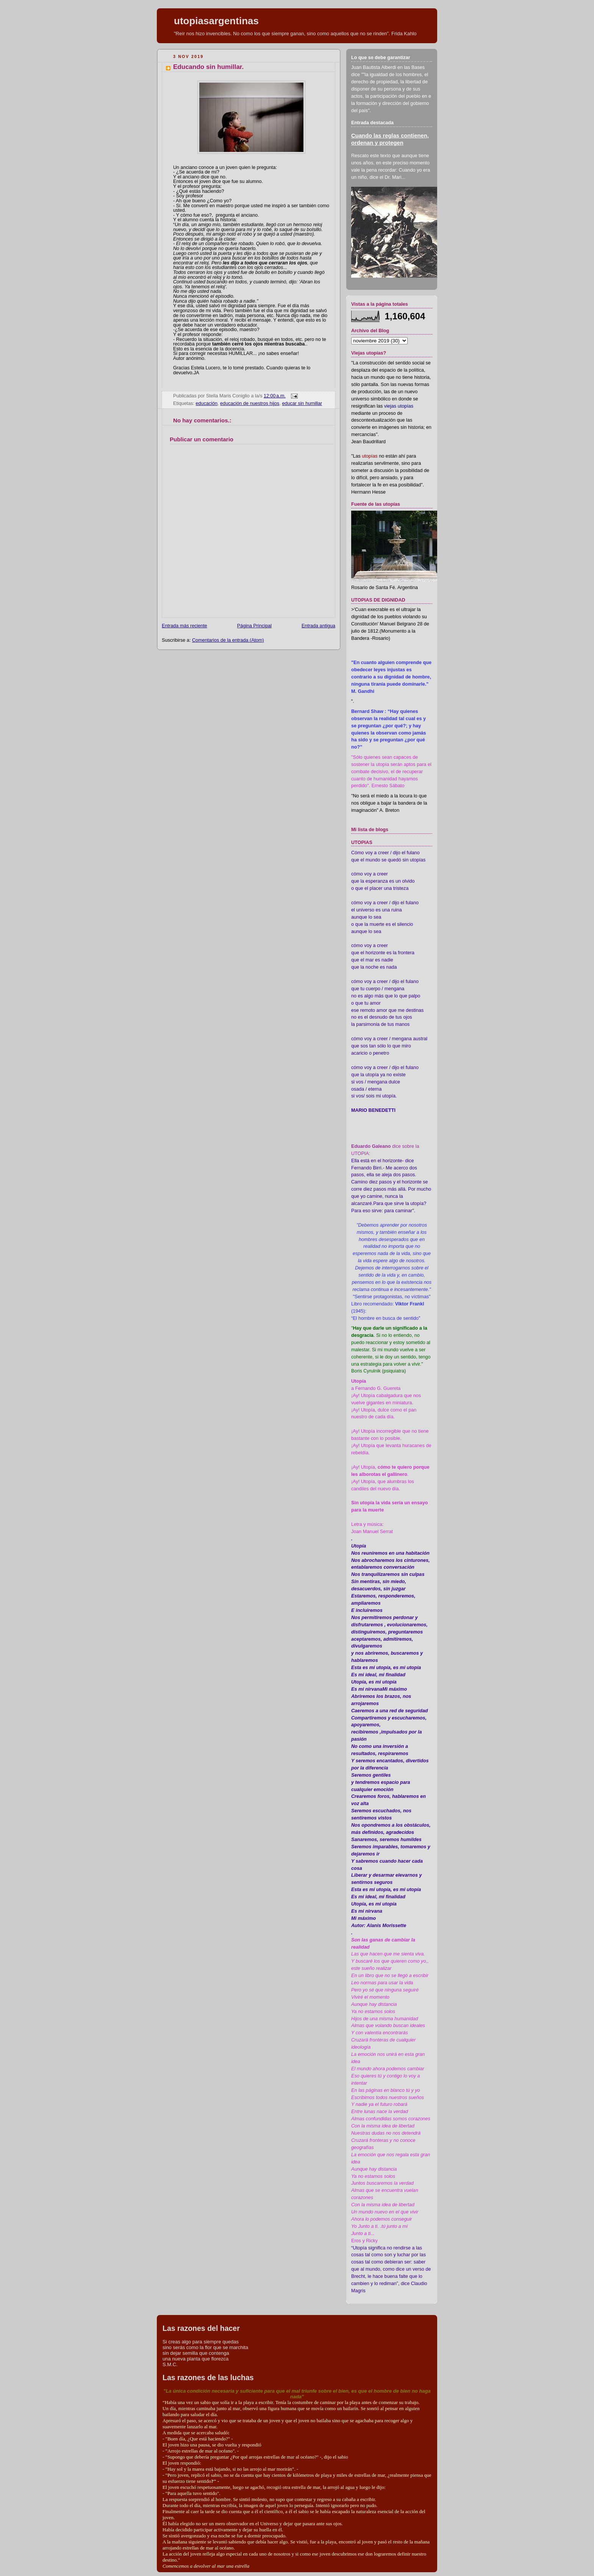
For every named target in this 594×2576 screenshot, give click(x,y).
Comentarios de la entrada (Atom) (228, 640)
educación (207, 403)
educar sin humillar (302, 403)
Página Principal (254, 625)
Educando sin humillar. (208, 66)
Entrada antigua (318, 625)
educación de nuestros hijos (249, 403)
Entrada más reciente (184, 625)
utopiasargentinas (216, 21)
